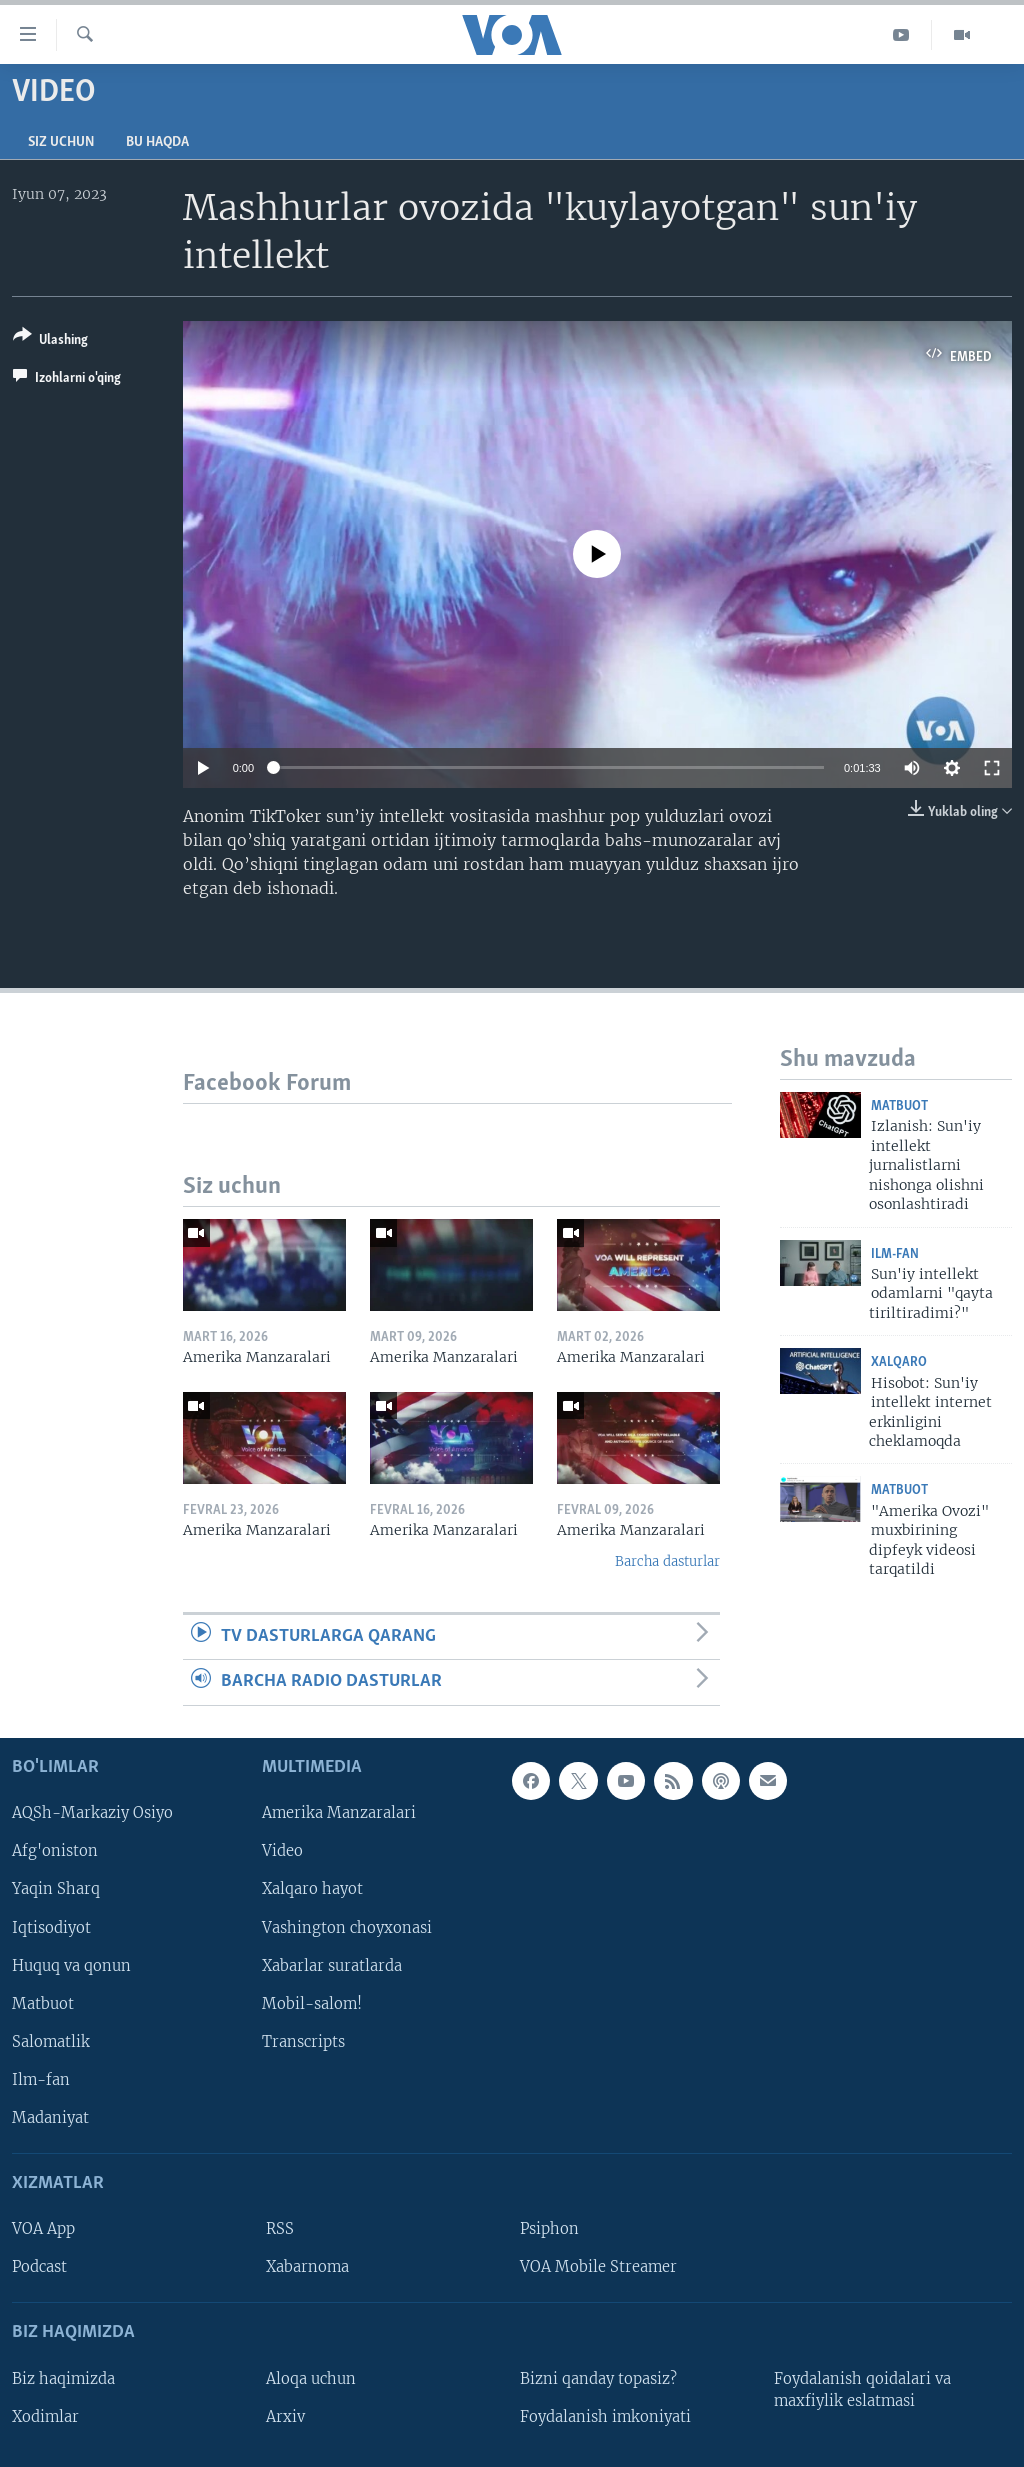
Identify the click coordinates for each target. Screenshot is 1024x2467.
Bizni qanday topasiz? (598, 2378)
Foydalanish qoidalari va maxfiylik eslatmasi (862, 2389)
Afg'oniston (55, 1851)
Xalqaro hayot (312, 1889)
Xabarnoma (307, 2267)
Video (282, 1851)
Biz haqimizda (63, 2378)
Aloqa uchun (311, 2378)
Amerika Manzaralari (339, 1813)
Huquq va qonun (71, 1965)
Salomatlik (51, 2041)
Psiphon (549, 2229)
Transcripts (303, 2041)
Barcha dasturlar (667, 1561)
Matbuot (899, 1106)
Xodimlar (45, 2416)
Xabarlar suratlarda (332, 1965)
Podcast (39, 2267)
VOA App (43, 2229)
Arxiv (285, 2416)
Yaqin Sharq (56, 1889)
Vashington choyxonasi (347, 1927)
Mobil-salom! (312, 2003)
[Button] (50, 341)
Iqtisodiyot (51, 1927)
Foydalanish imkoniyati (605, 2416)
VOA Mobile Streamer (598, 2267)
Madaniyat (50, 2117)
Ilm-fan (895, 1254)
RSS (280, 2229)
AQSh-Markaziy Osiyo (92, 1813)
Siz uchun (61, 142)
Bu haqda (157, 142)
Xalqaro (899, 1362)
